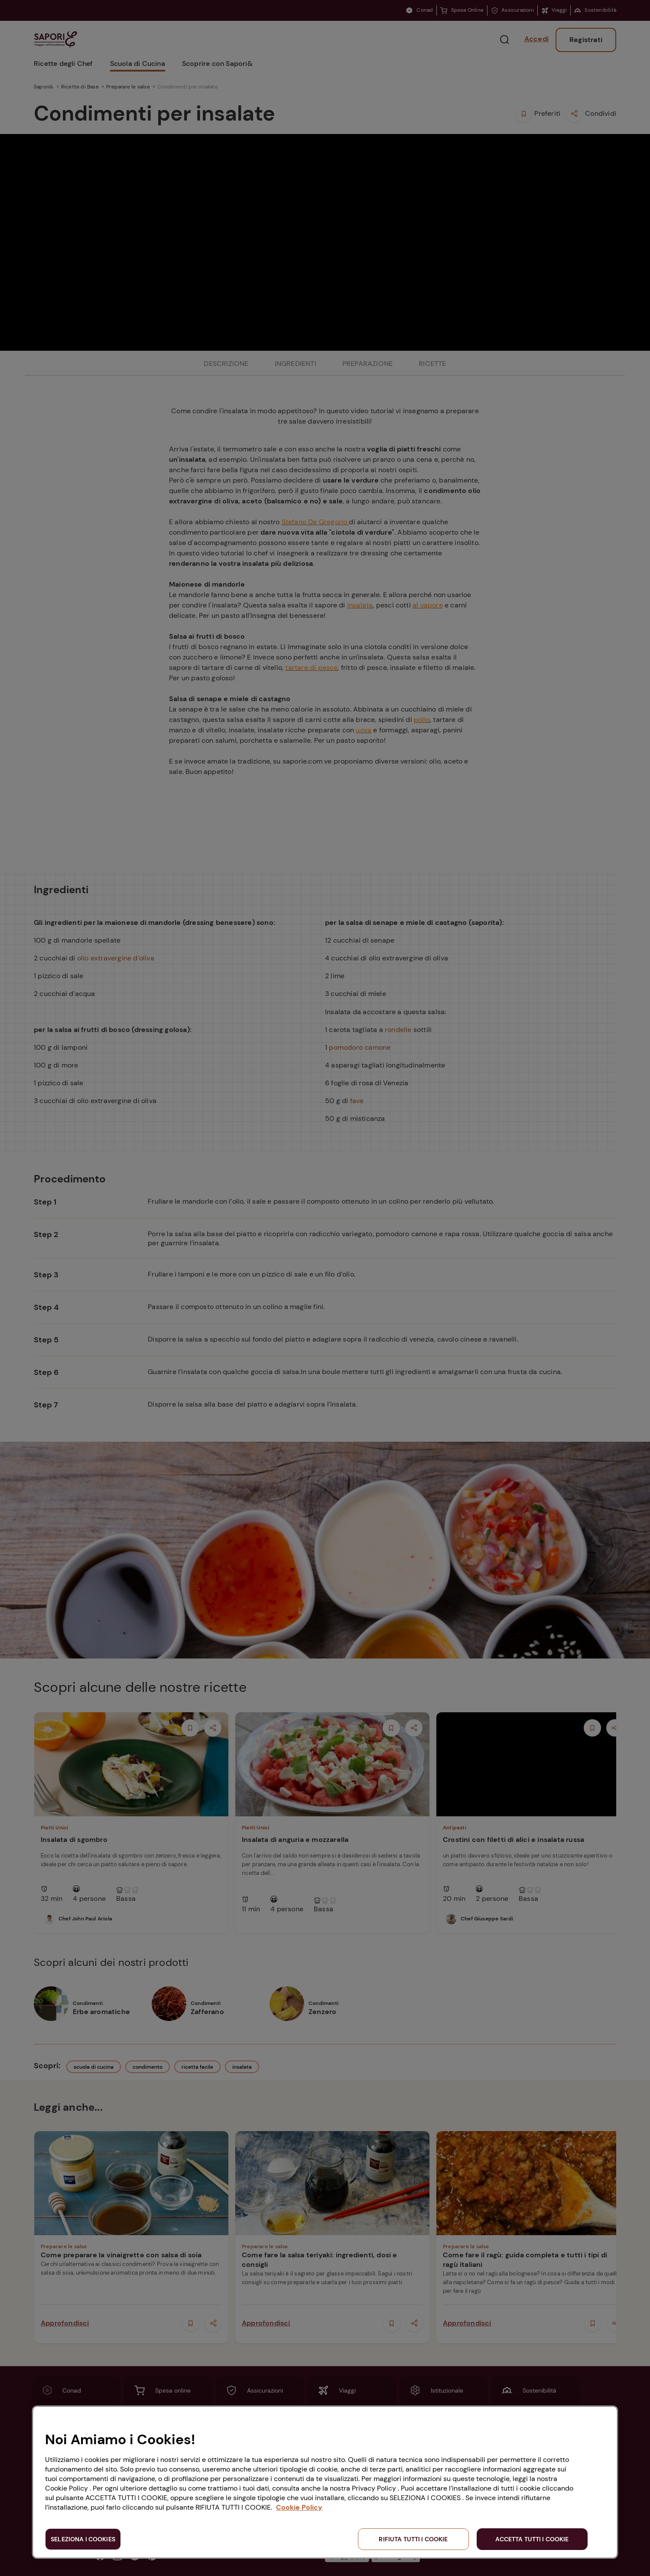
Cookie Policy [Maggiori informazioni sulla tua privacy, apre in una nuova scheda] (299, 2507)
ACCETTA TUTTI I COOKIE (532, 2539)
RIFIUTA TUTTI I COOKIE (413, 2539)
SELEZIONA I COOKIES (83, 2539)
